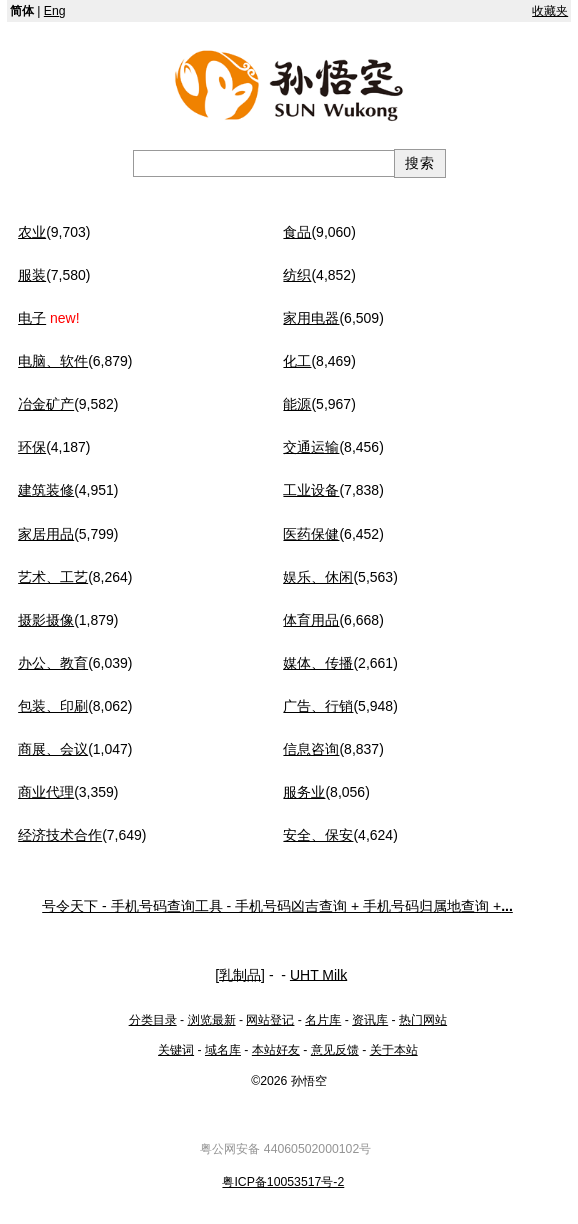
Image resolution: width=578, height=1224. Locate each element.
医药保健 (311, 534)
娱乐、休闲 (318, 577)
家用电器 (311, 318)
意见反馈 (335, 1050)
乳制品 (240, 974)
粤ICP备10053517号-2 (283, 1182)
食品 (297, 232)
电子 (32, 318)
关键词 (176, 1050)
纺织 (297, 275)
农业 (32, 232)
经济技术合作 (60, 835)
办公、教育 (53, 663)
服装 (32, 275)
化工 (297, 361)
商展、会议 (53, 749)
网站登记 (270, 1020)
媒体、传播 (318, 663)
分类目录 (153, 1020)
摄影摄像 (46, 620)
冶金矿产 (46, 404)
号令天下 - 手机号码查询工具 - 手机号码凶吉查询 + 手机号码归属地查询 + (277, 906)
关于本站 (394, 1050)
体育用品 (311, 620)
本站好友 (276, 1050)
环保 (32, 447)
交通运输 (311, 447)
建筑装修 (46, 490)
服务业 (304, 792)
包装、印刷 (53, 706)
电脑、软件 (53, 361)
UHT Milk (318, 974)
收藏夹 (550, 11)
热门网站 (423, 1020)
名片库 (323, 1020)
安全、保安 (318, 835)
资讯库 (370, 1020)
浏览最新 (212, 1020)
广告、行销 (318, 706)
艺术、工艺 (53, 577)
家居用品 (46, 534)
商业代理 (46, 792)
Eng (55, 11)
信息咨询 (311, 749)
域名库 (223, 1050)
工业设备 (311, 490)
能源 (297, 404)
